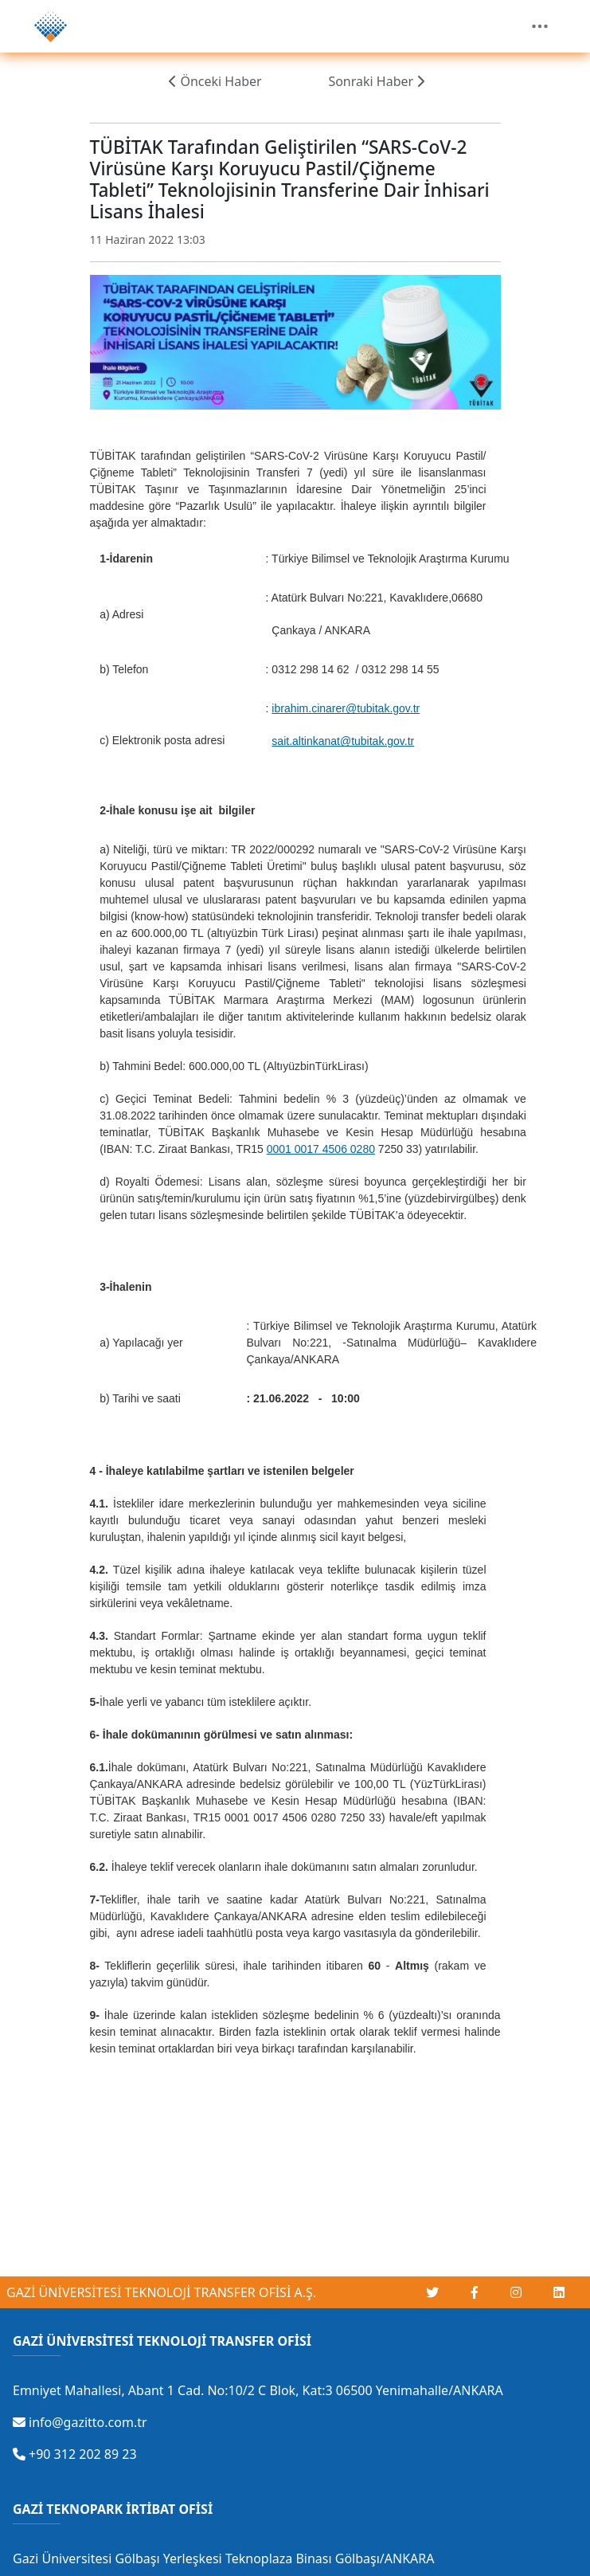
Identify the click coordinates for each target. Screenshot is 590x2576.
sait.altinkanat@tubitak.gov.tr (343, 741)
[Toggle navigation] (540, 26)
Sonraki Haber (376, 81)
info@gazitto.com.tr (80, 2422)
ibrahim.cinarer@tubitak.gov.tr (346, 708)
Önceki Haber (215, 81)
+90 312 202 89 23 (75, 2454)
